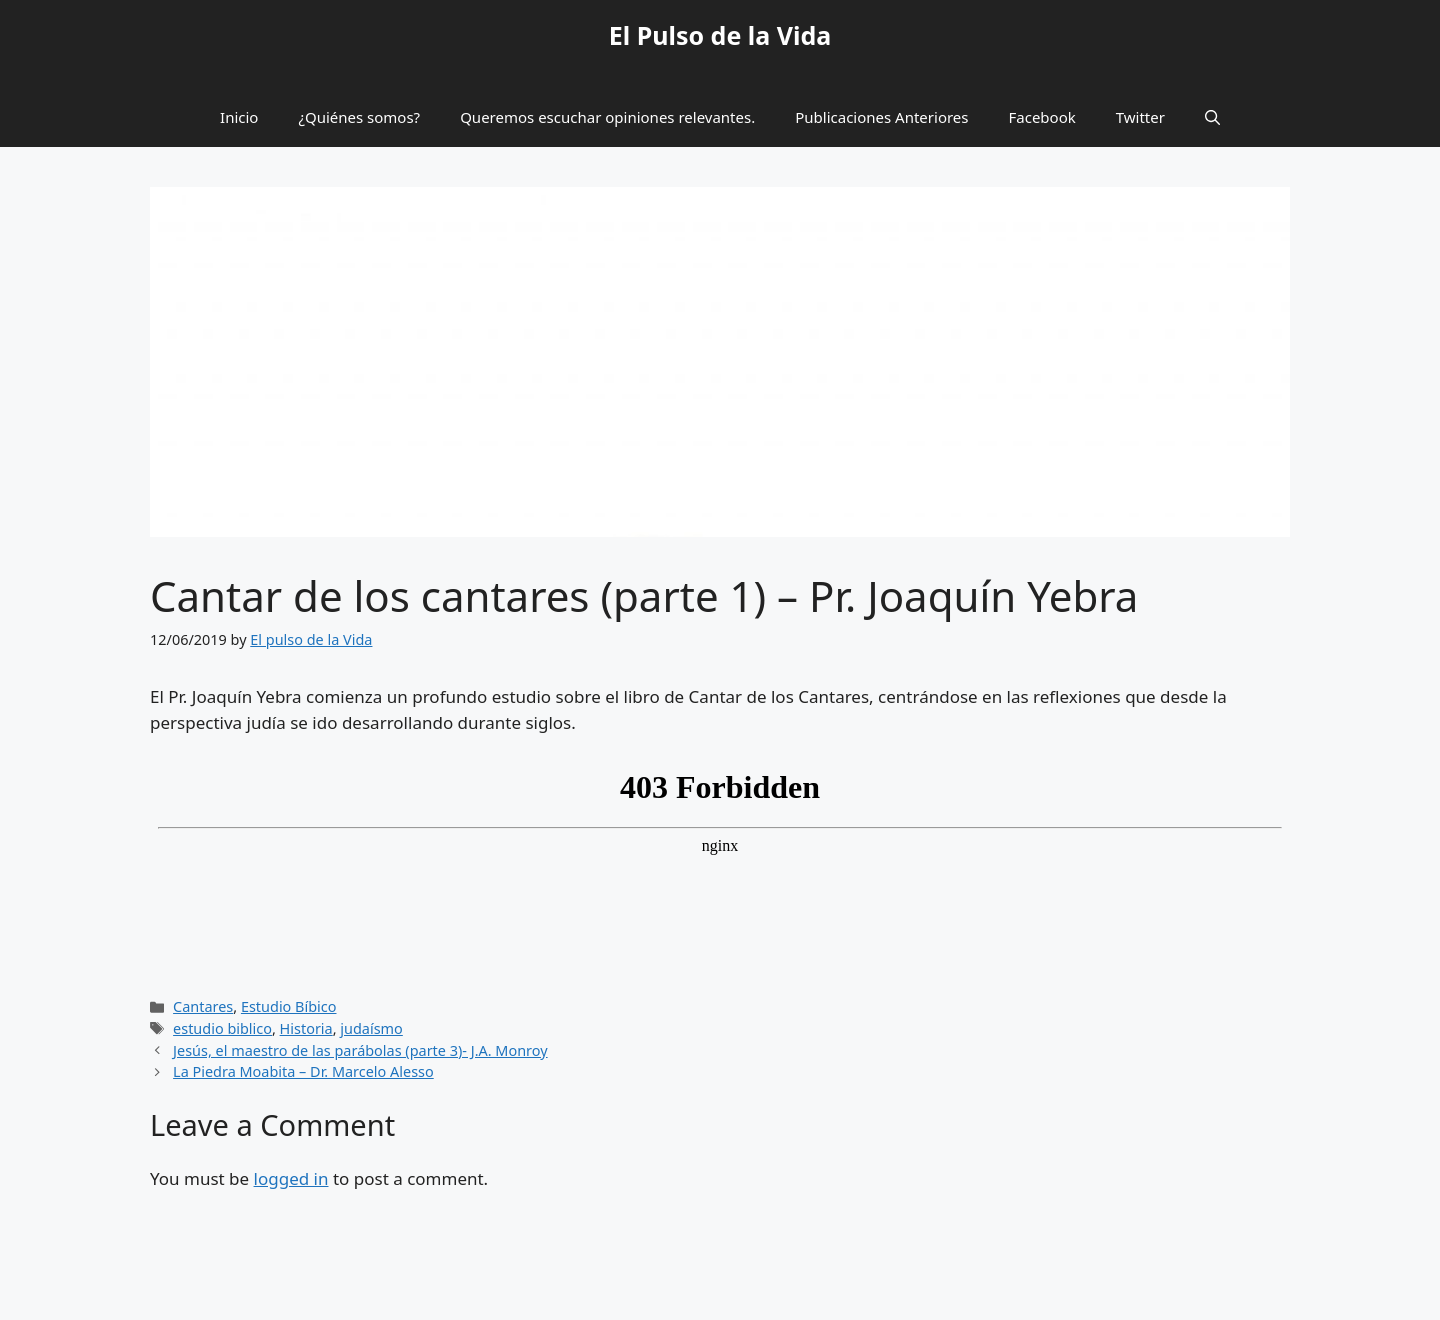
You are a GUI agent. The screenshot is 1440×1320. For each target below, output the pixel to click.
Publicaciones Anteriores (881, 117)
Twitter (1140, 117)
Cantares (203, 1006)
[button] (1212, 117)
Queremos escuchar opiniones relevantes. (607, 117)
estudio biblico (222, 1028)
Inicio (239, 117)
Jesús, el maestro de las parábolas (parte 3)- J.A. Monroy (360, 1050)
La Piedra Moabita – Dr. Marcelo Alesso (303, 1071)
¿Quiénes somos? (359, 117)
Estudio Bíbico (289, 1006)
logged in (291, 1178)
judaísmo (371, 1028)
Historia (306, 1028)
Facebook (1042, 117)
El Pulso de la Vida (720, 35)
